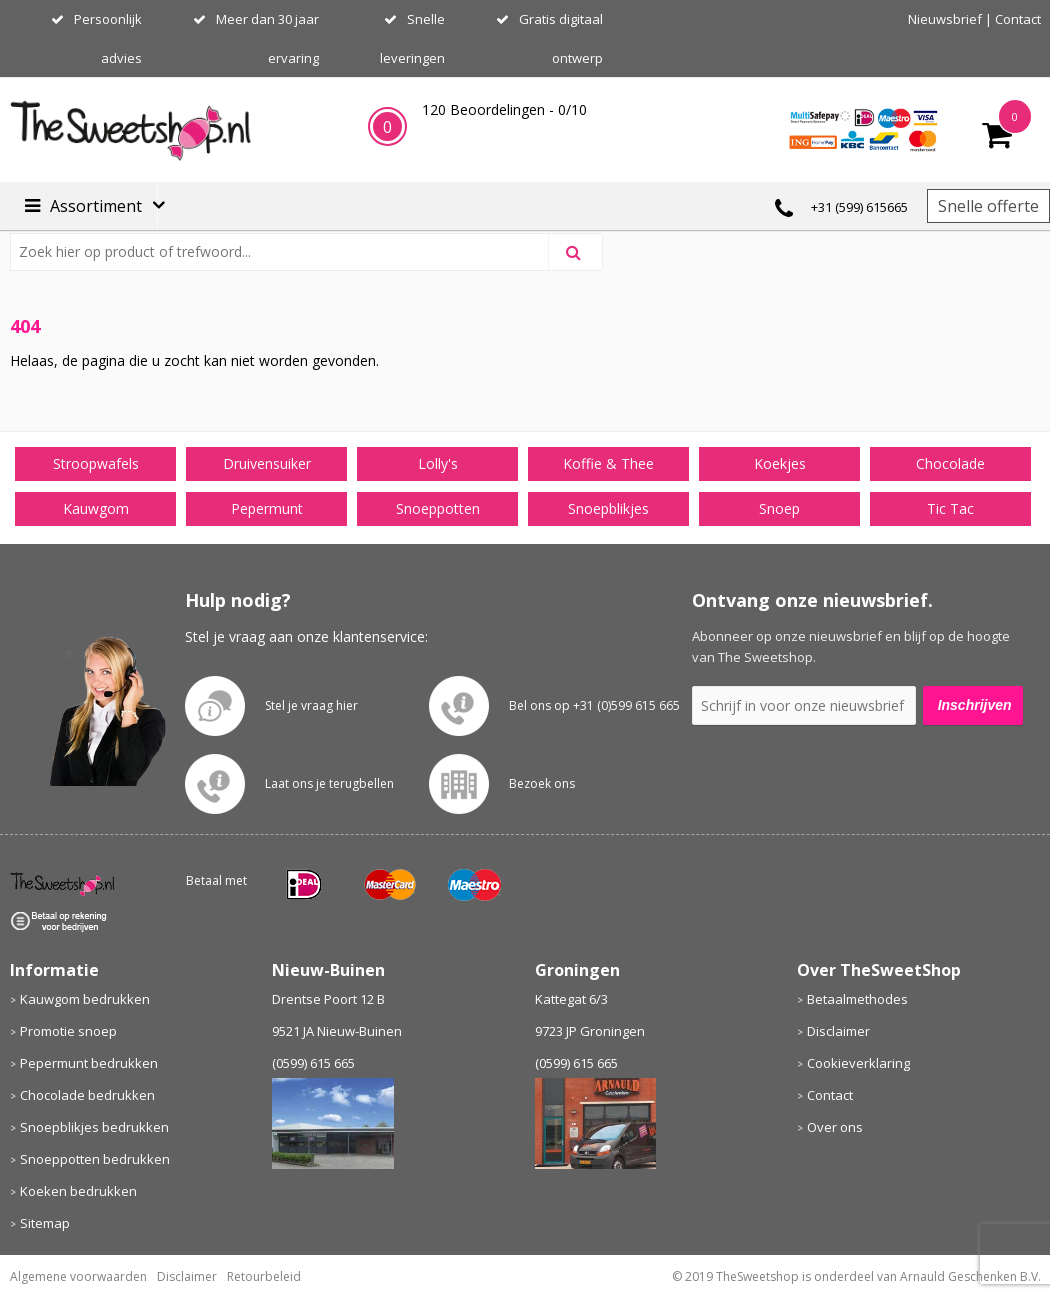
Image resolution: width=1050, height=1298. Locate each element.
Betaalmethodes (857, 999)
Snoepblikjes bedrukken (94, 1127)
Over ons (835, 1127)
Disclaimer (838, 1031)
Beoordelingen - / (504, 109)
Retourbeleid (264, 1276)
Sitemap (45, 1223)
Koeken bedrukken (78, 1191)
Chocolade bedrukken (87, 1095)
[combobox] (287, 252)
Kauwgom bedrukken (85, 999)
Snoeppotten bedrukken (95, 1159)
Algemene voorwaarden (78, 1276)
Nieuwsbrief (945, 19)
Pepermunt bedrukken (89, 1063)
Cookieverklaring (858, 1063)
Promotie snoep (68, 1031)
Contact (1018, 19)
